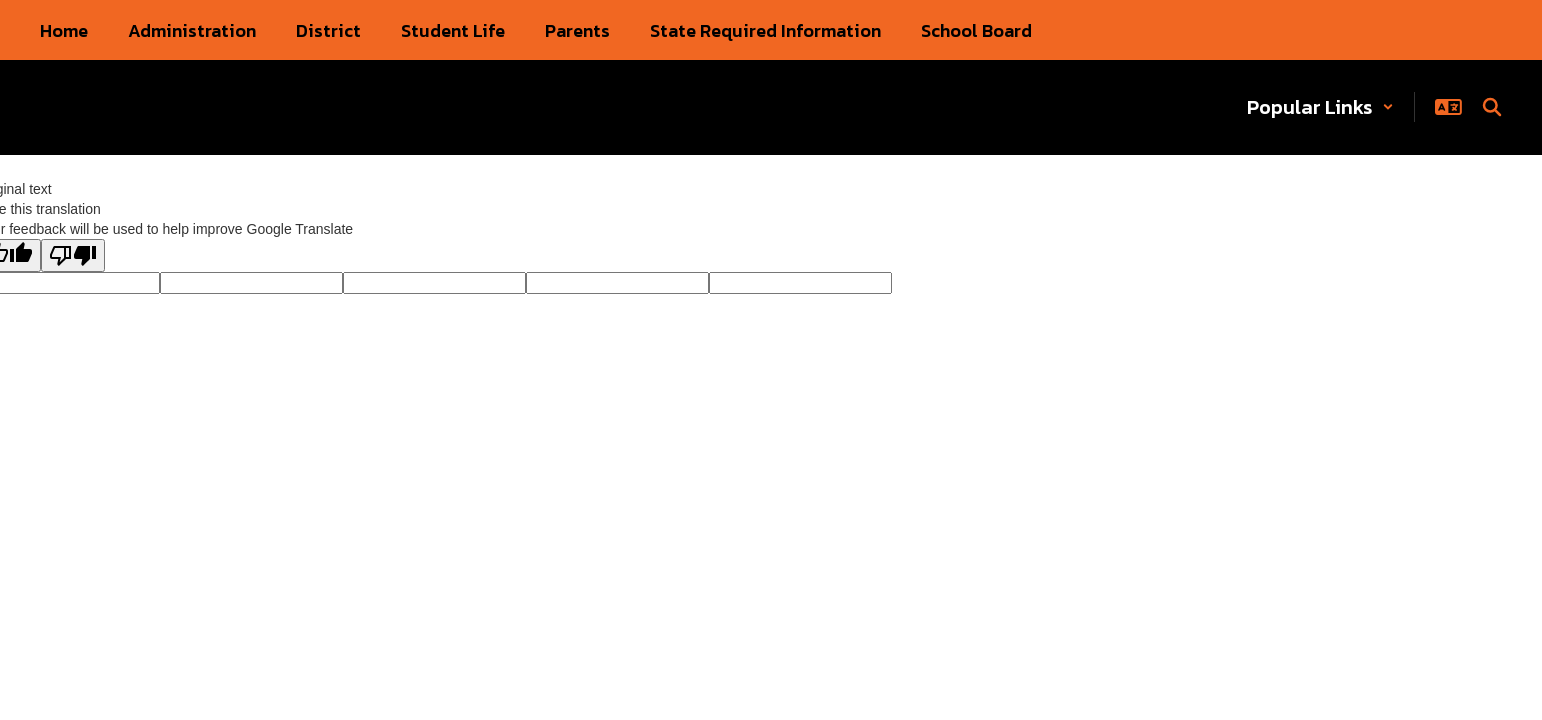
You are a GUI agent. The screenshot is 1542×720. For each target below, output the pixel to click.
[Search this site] (1492, 107)
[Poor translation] (73, 255)
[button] (1320, 107)
